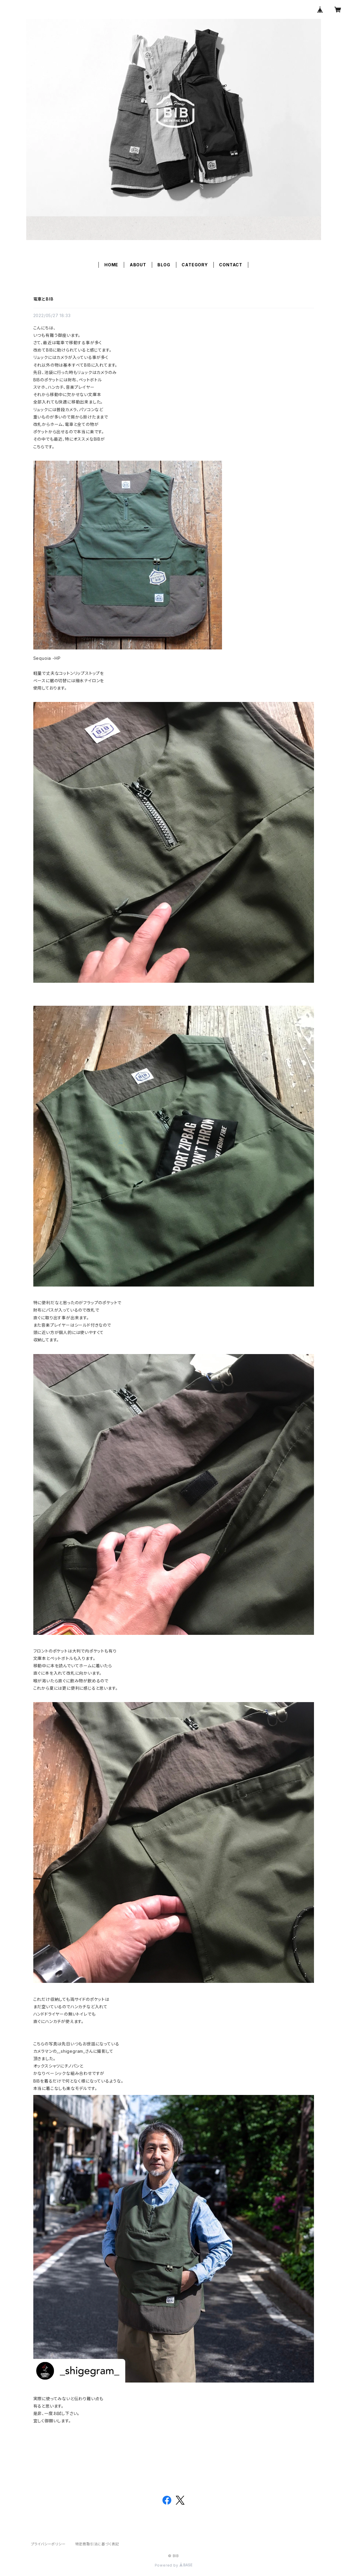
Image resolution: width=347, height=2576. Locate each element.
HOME (111, 264)
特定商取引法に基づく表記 (97, 2544)
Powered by (174, 2565)
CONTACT (230, 264)
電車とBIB (43, 298)
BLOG (163, 264)
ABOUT (138, 264)
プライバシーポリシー (48, 2544)
